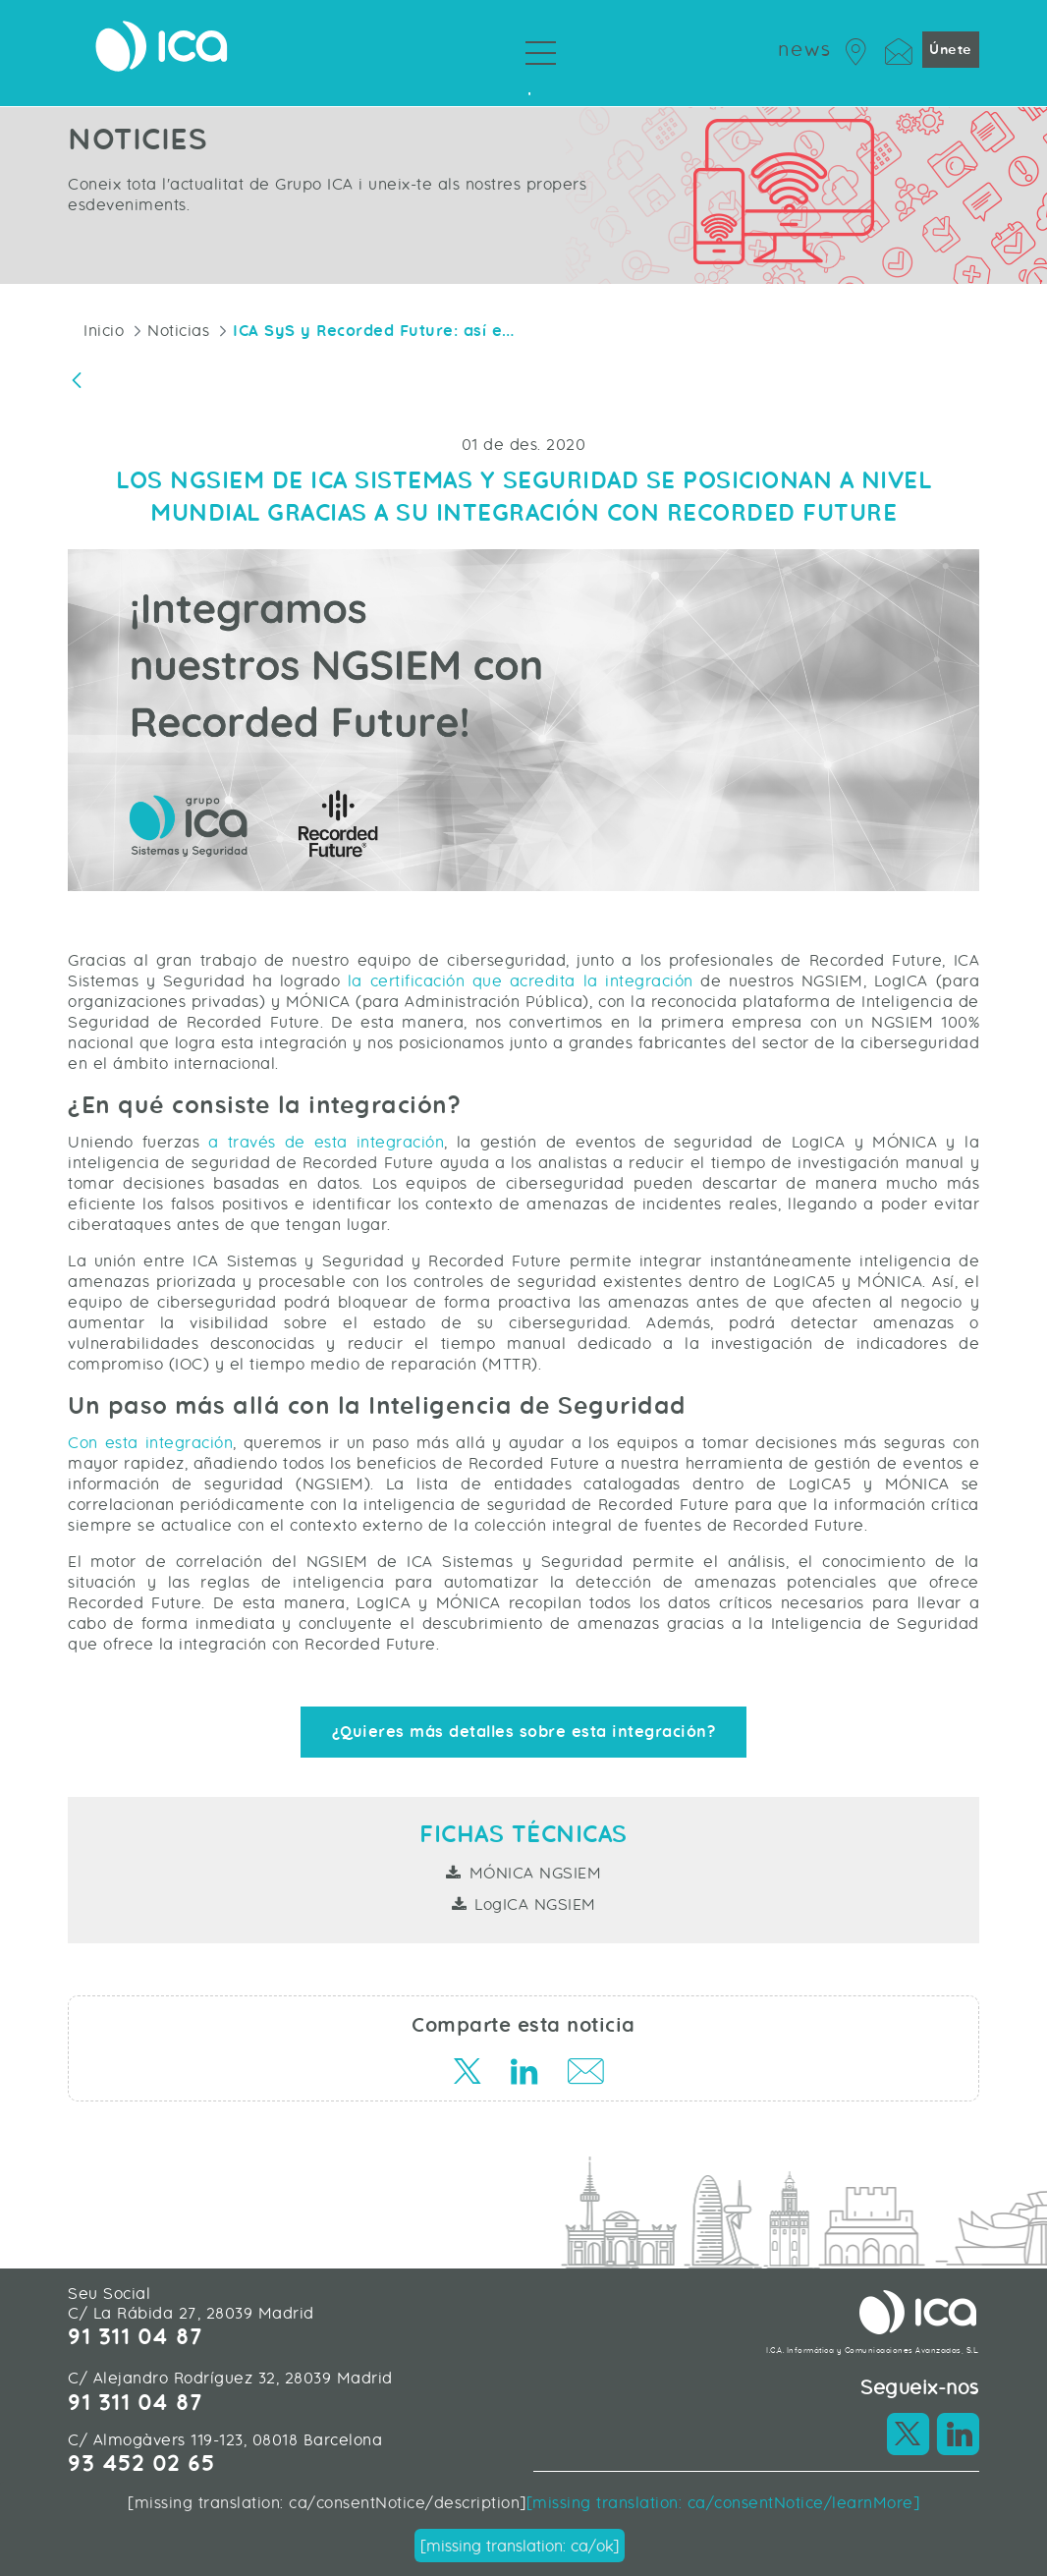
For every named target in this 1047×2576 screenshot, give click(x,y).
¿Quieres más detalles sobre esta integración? (524, 1732)
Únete (950, 49)
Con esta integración (150, 1442)
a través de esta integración (321, 1142)
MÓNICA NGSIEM (535, 1873)
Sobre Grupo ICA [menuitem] (523, 88)
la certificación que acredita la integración (520, 981)
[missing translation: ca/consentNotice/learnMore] (723, 2502)
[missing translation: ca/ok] (519, 2546)
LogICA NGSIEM (535, 1904)
